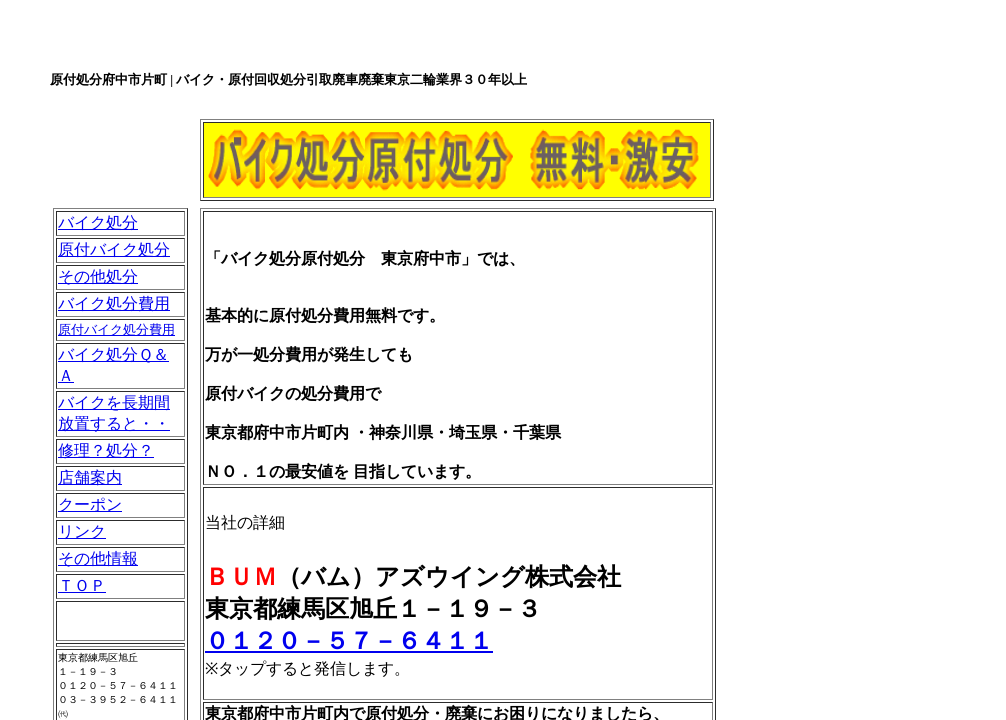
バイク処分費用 (114, 303)
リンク (82, 531)
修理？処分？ (106, 450)
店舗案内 (90, 477)
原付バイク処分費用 (116, 329)
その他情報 (98, 558)
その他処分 (98, 276)
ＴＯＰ (82, 585)
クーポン (90, 504)
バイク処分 (98, 222)
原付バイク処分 (114, 249)
